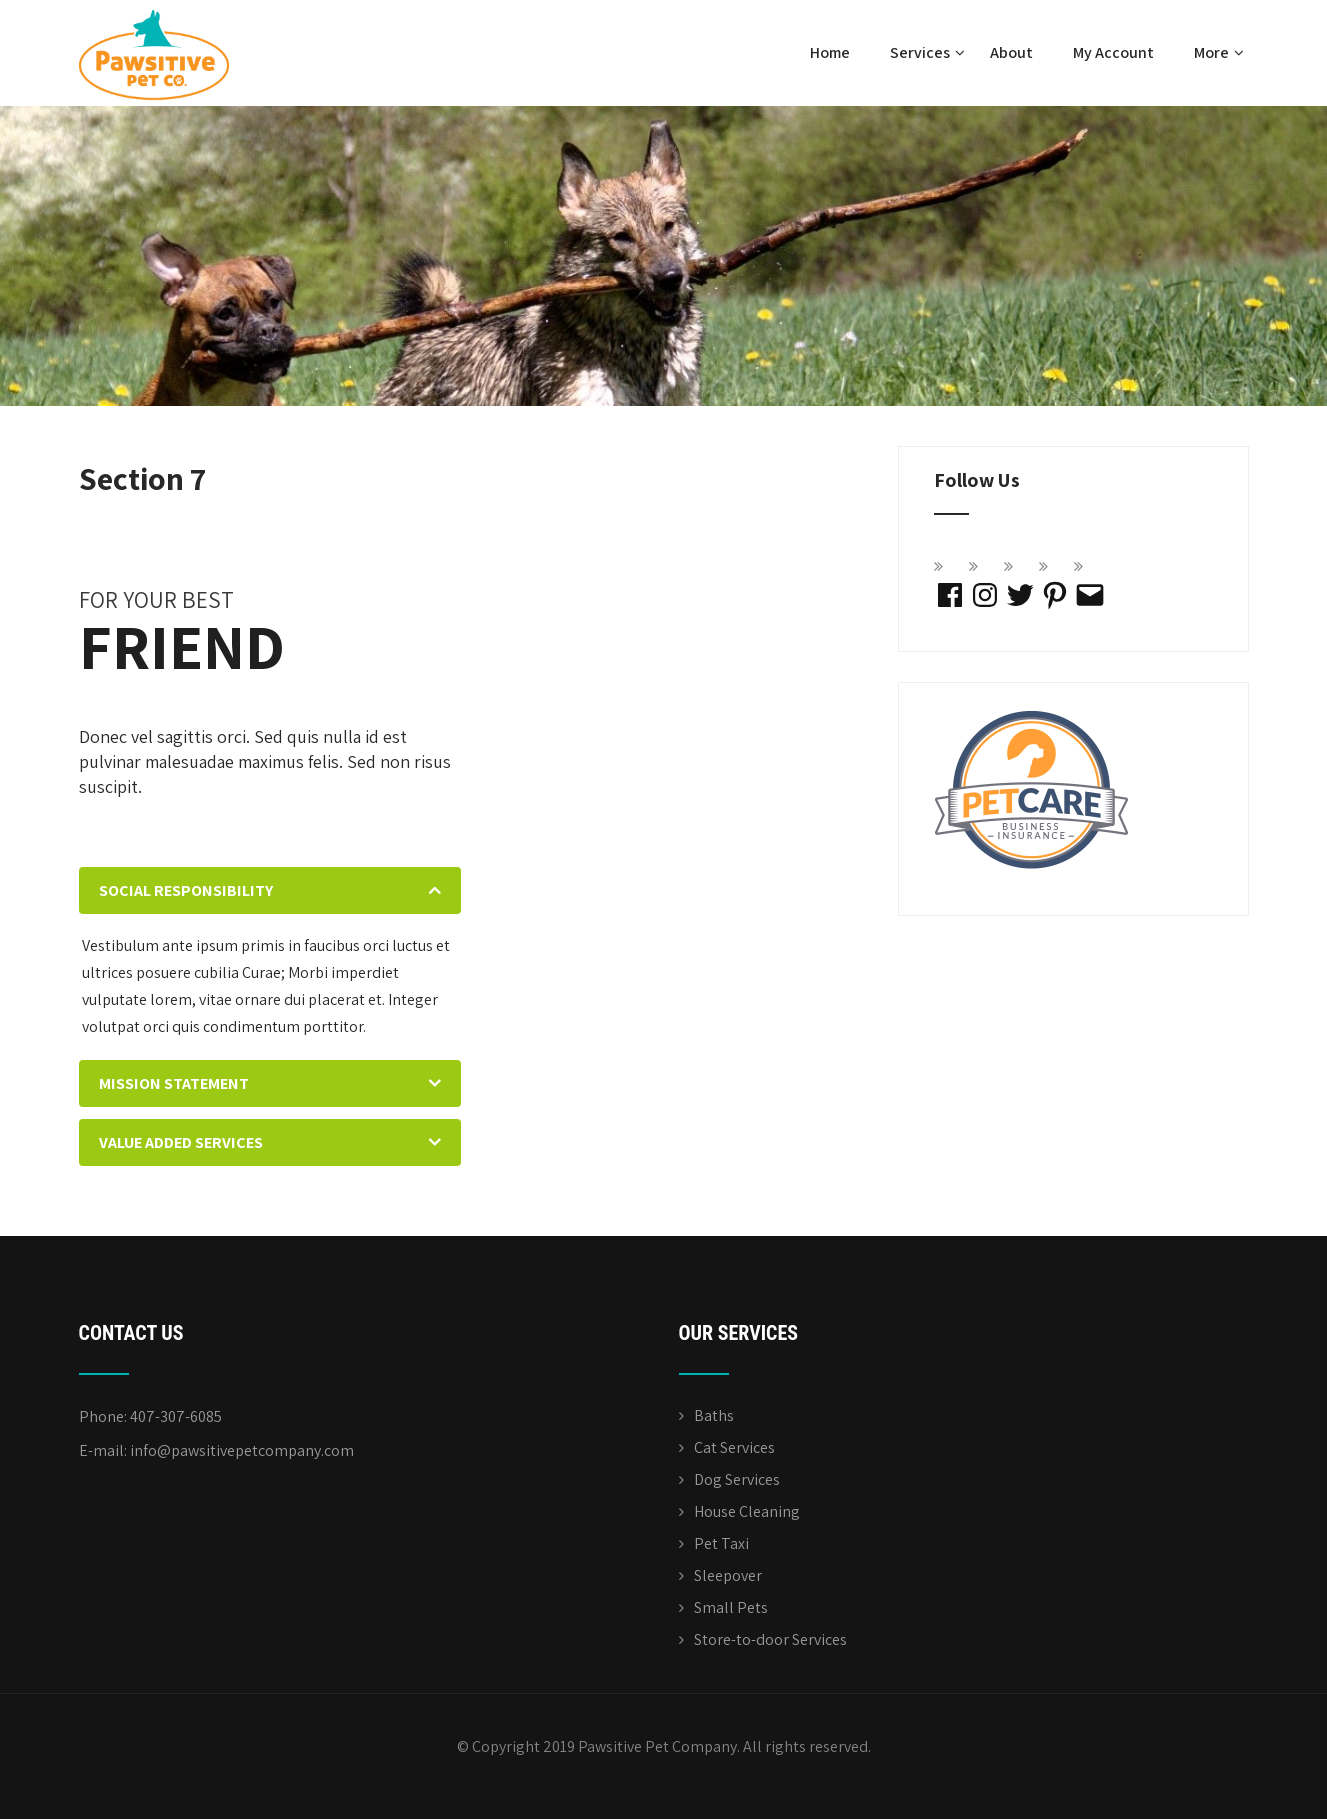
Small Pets (731, 1607)
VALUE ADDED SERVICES (181, 1142)
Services (927, 52)
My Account (1113, 52)
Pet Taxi (721, 1543)
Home (830, 52)
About (1011, 52)
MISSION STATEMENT (174, 1083)
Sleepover (728, 1575)
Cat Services (734, 1447)
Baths (714, 1415)
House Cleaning (747, 1511)
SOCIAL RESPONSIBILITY (186, 890)
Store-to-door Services (770, 1639)
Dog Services (737, 1479)
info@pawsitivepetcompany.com (242, 1450)
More (1219, 52)
